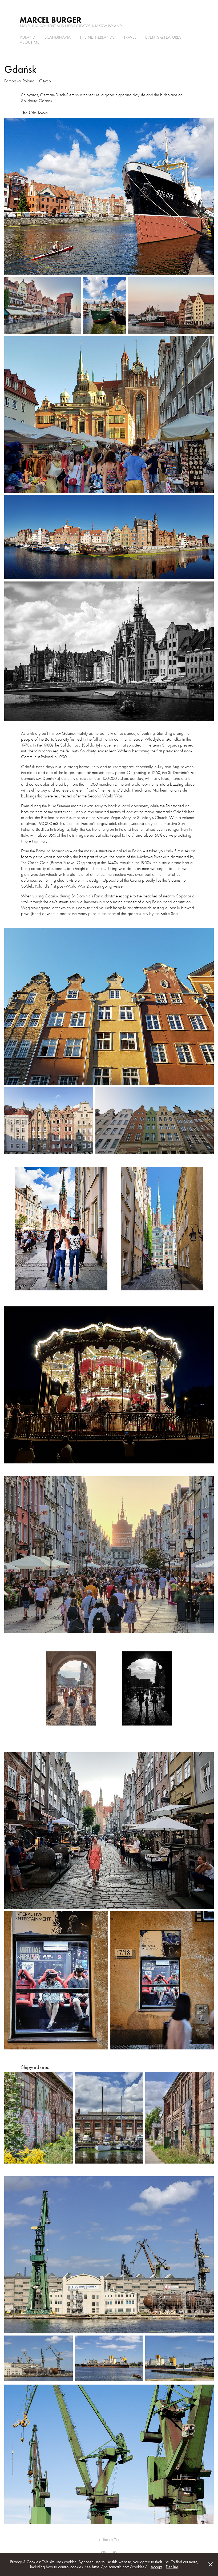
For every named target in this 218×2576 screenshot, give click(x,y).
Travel (130, 37)
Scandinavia (58, 37)
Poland (27, 37)
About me (29, 42)
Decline (172, 2566)
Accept (156, 2566)
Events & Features (163, 37)
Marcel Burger (50, 20)
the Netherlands (97, 37)
